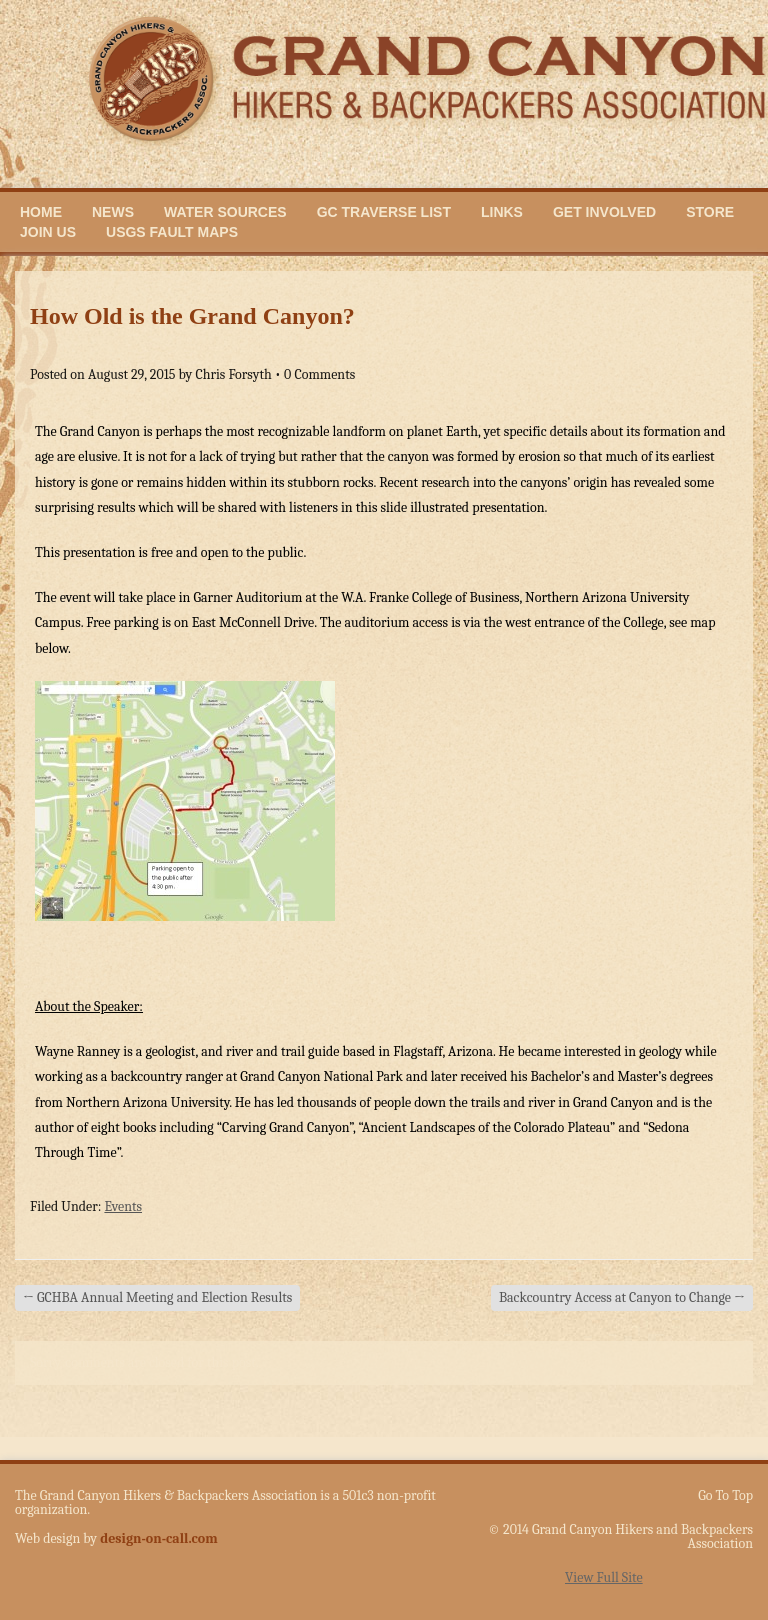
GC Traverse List (384, 212)
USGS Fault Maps (172, 232)
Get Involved (604, 212)
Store (710, 212)
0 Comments (319, 374)
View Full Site (604, 1577)
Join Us (48, 232)
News (113, 212)
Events (123, 1206)
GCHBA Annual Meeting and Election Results (157, 1297)
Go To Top (725, 1496)
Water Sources (225, 212)
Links (502, 212)
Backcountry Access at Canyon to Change (622, 1297)
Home (41, 212)
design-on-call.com (159, 1538)
